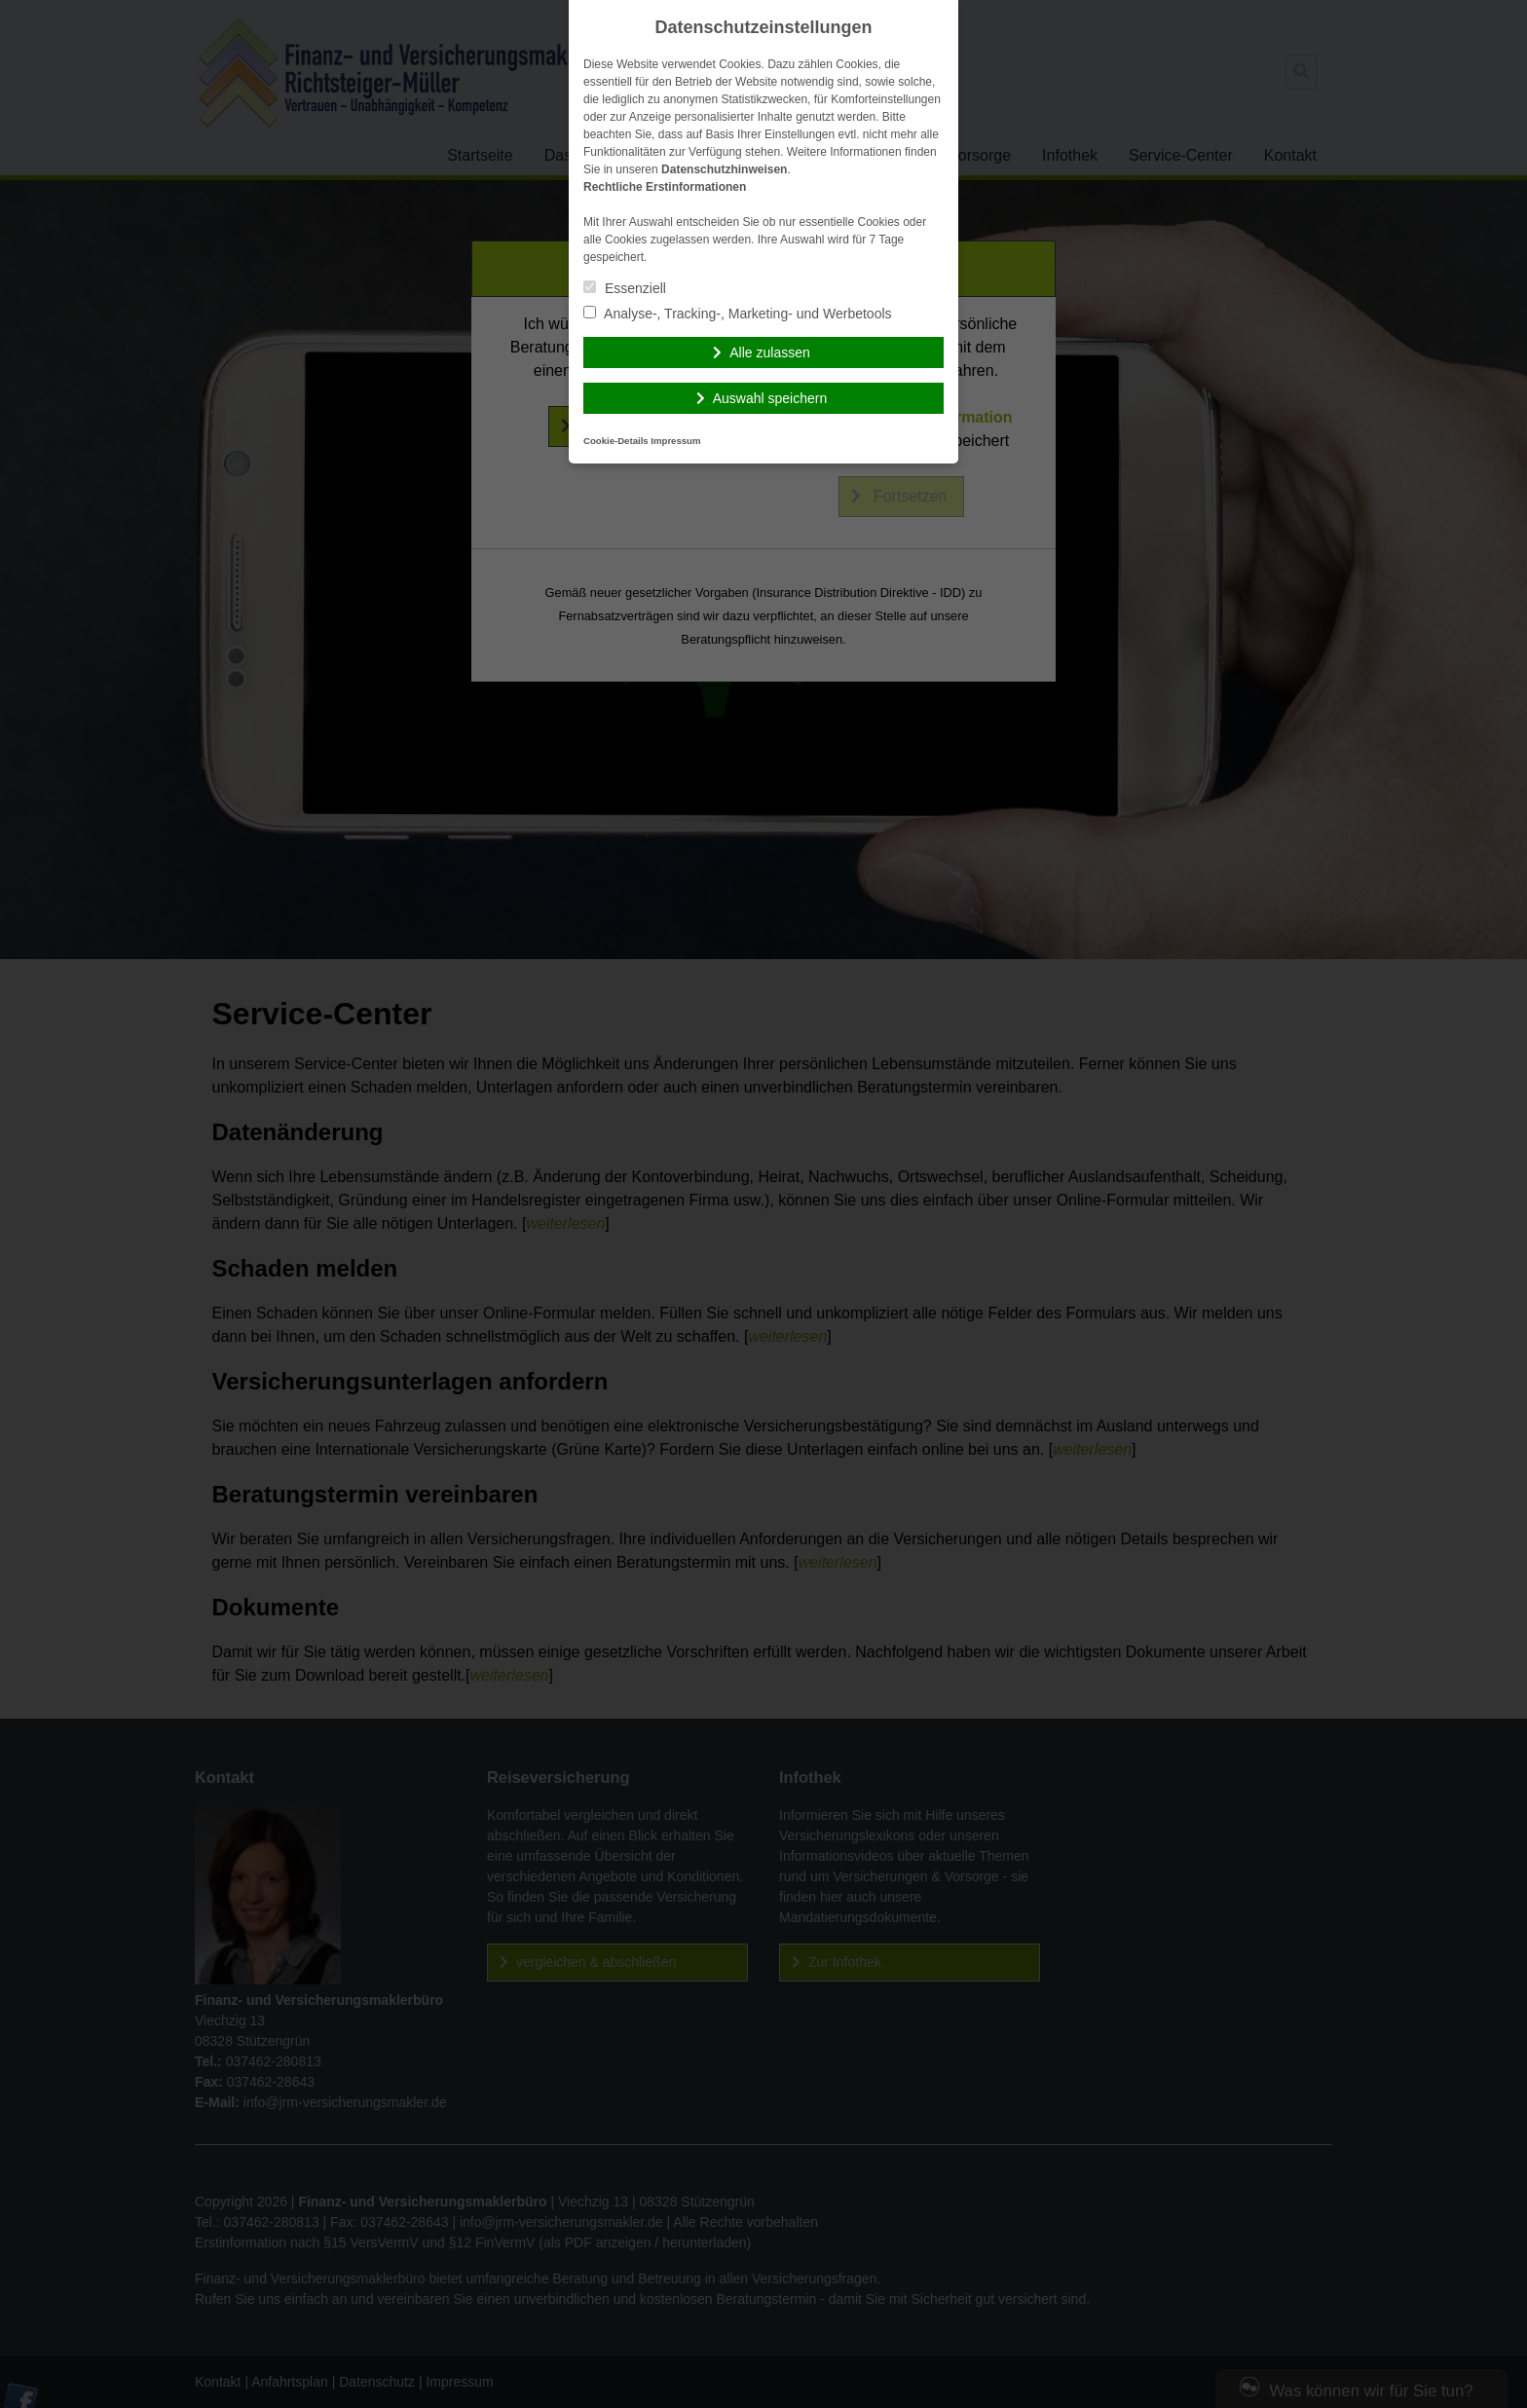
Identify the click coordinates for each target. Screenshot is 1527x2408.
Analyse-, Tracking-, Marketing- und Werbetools (737, 313)
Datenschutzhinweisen (724, 169)
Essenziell (624, 288)
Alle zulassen (769, 352)
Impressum (675, 440)
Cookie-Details (616, 440)
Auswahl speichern (770, 398)
